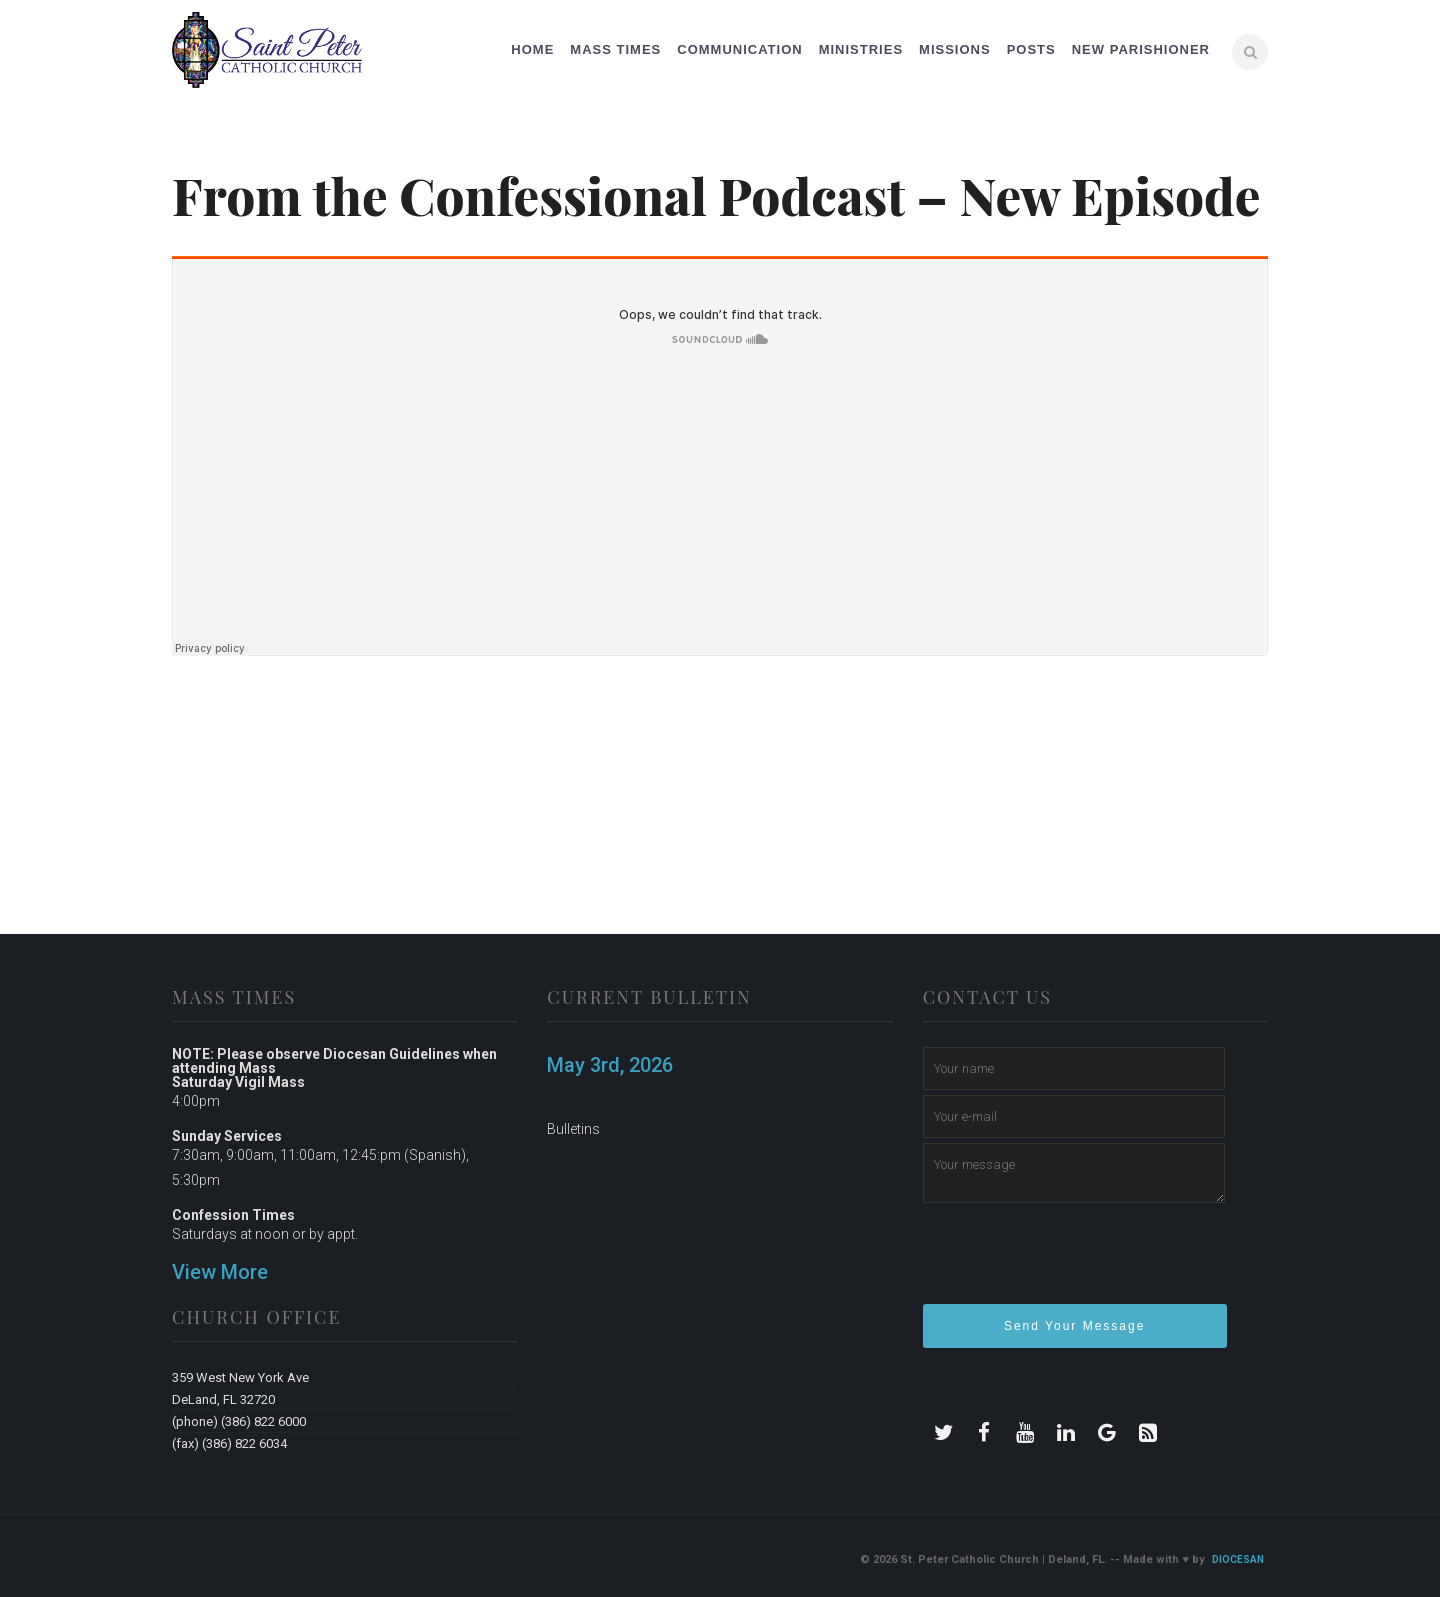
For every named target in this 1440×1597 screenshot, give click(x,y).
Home (532, 49)
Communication (739, 49)
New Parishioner (1141, 49)
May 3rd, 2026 (610, 1065)
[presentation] (1075, 1262)
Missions (955, 49)
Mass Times (615, 49)
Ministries (861, 49)
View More (220, 1272)
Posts (1031, 49)
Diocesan (1238, 1559)
